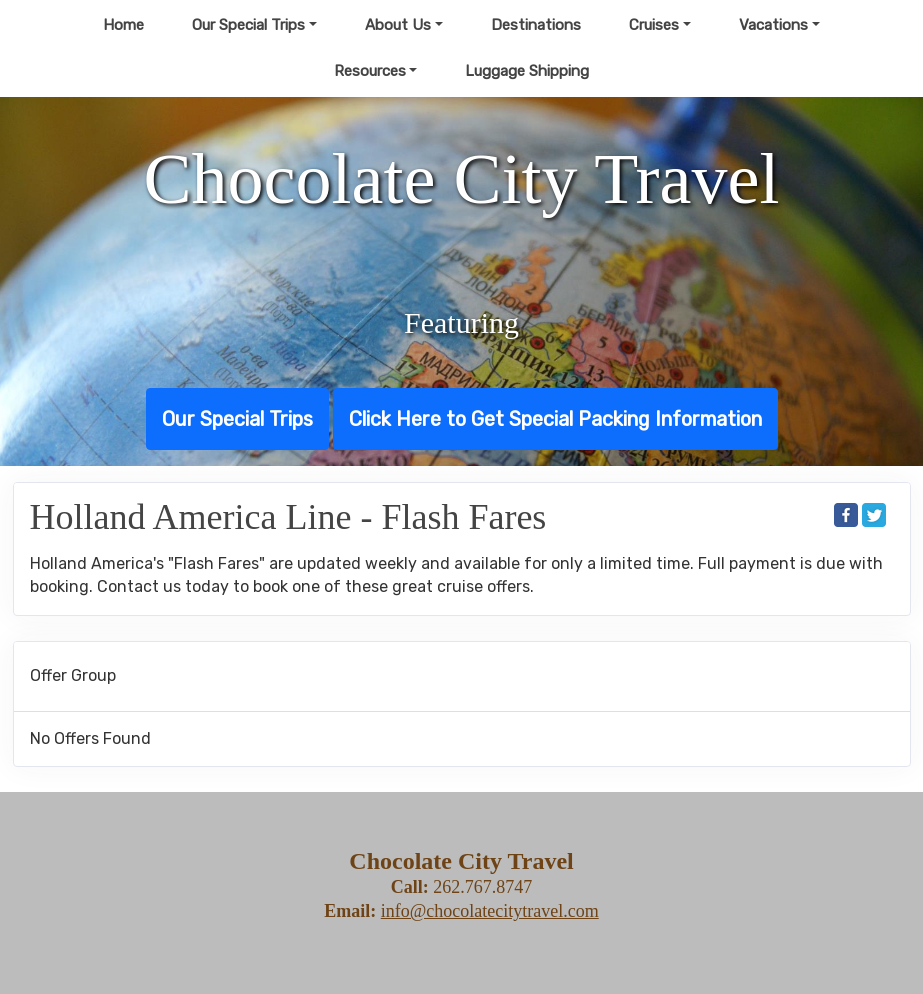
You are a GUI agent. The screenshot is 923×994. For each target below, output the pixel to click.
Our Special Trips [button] (248, 25)
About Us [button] (398, 25)
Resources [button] (370, 71)
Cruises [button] (654, 25)
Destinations (536, 25)
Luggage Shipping (527, 71)
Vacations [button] (773, 25)
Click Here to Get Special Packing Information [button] (555, 419)
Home (123, 25)
